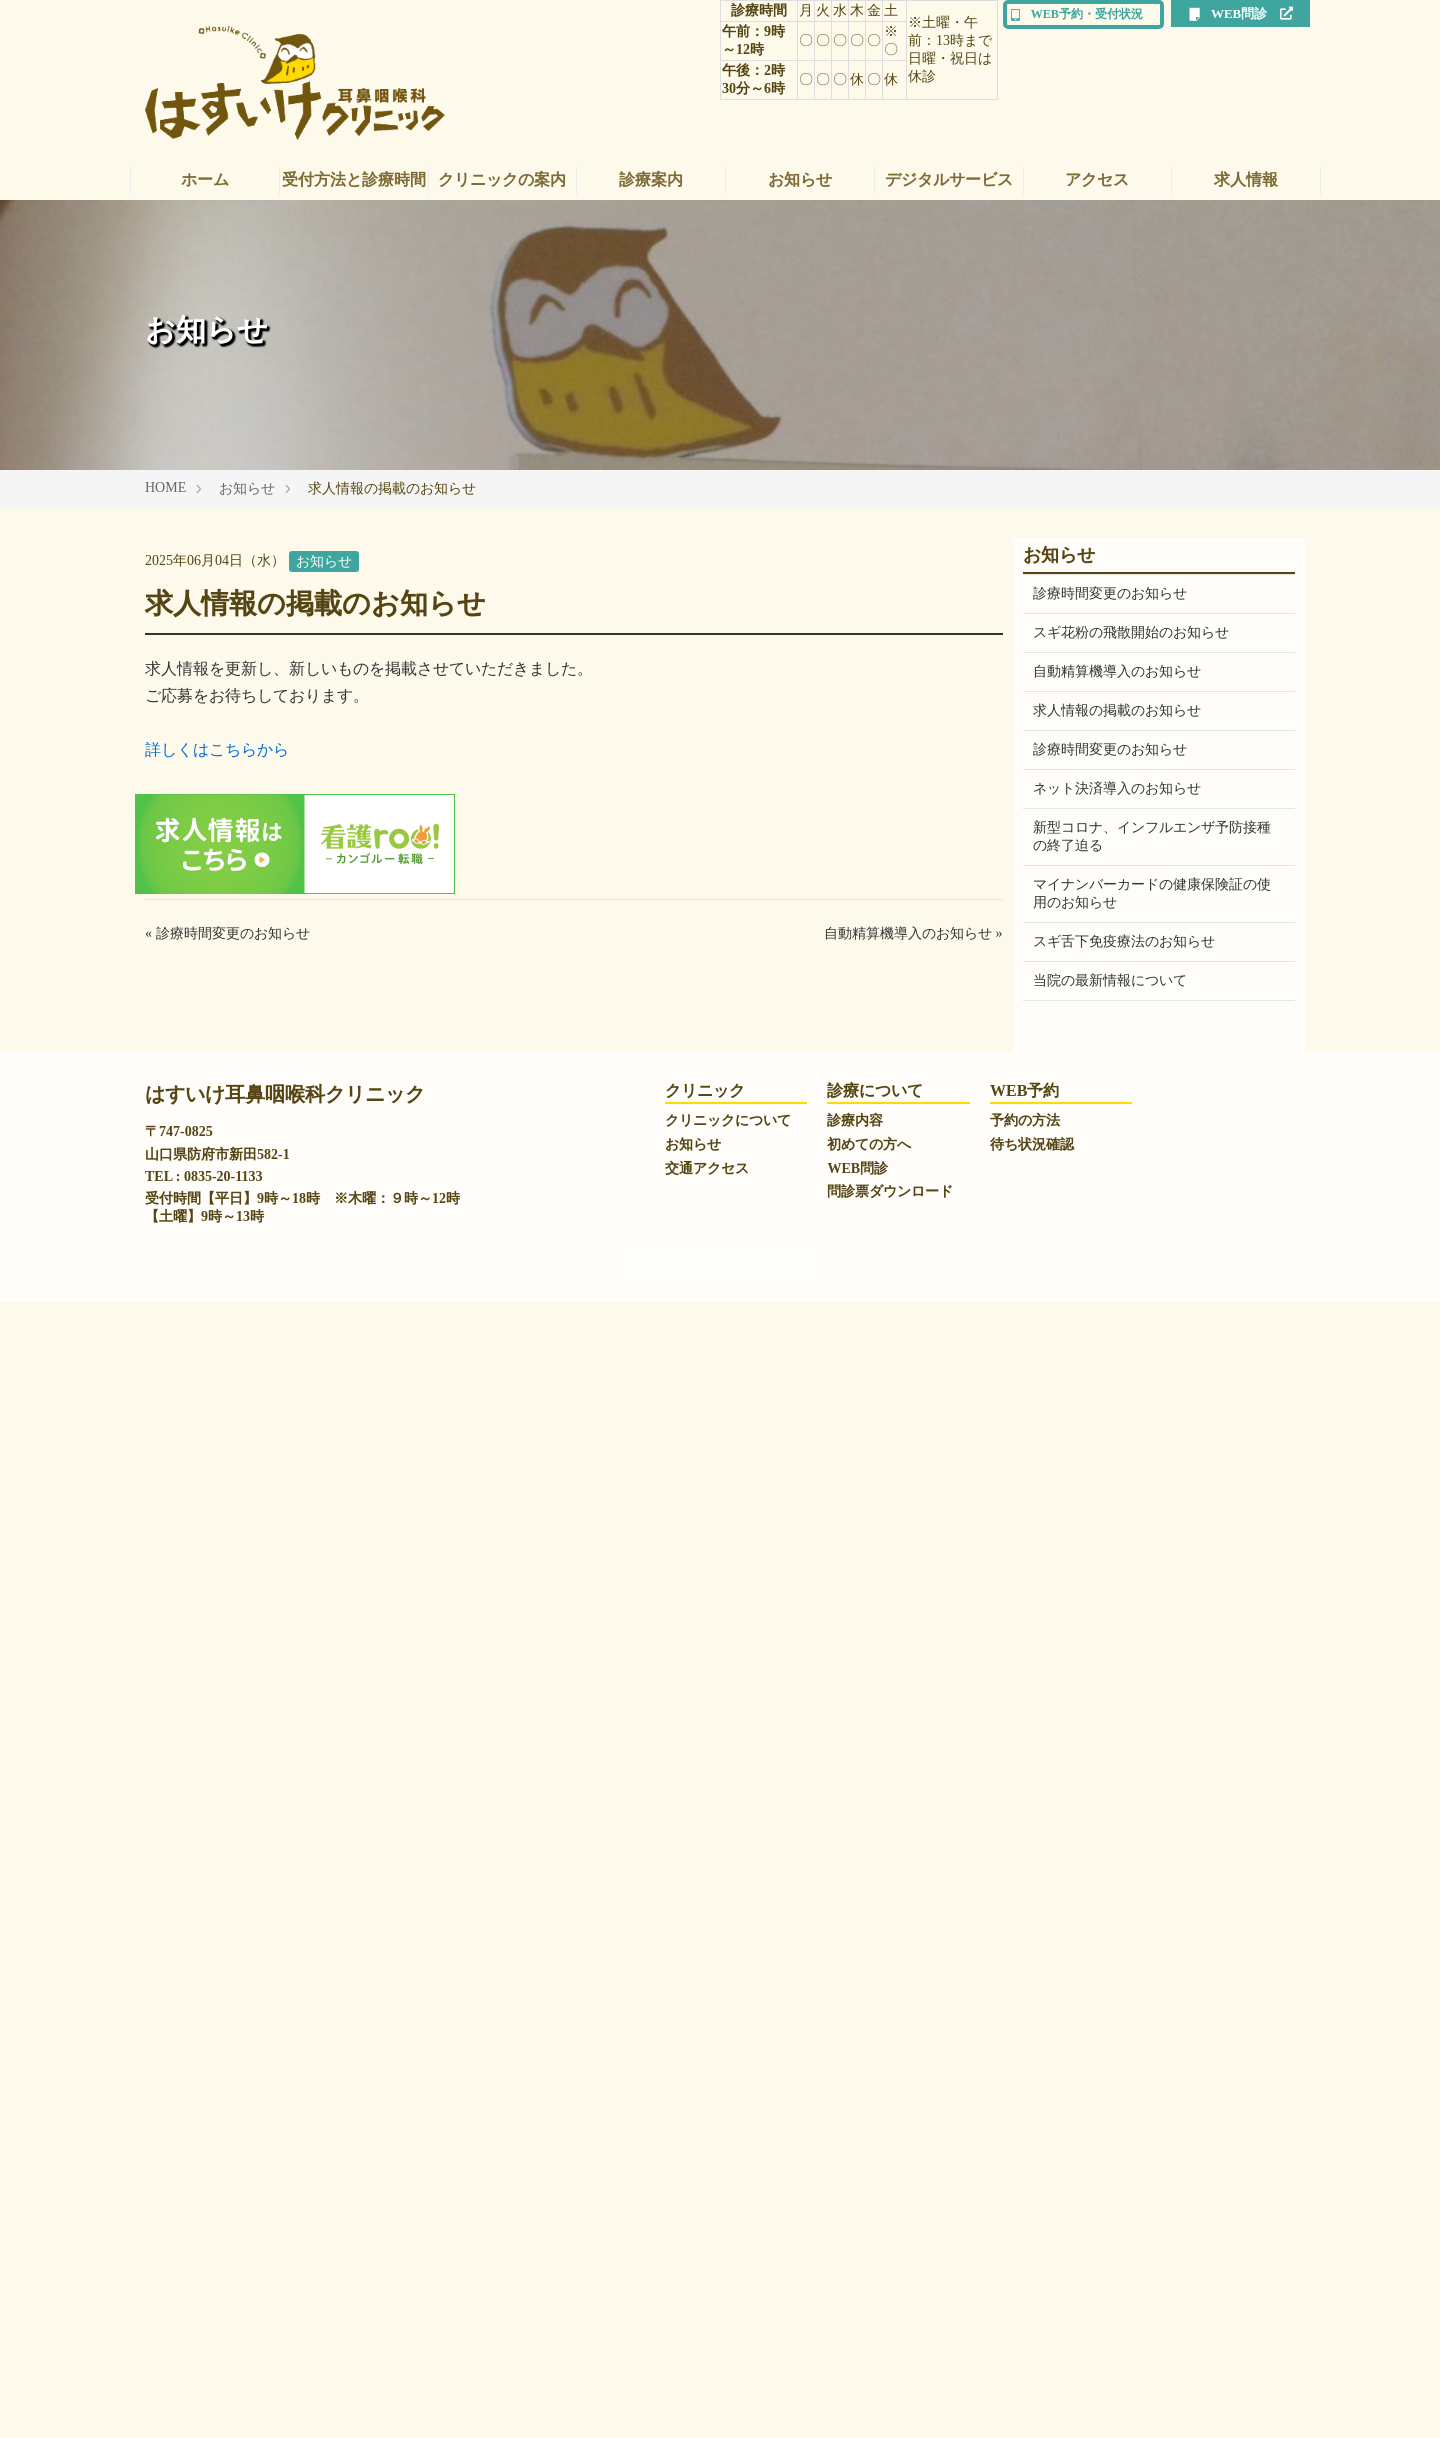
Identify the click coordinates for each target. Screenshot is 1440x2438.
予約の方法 (1025, 2256)
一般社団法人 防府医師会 (1112, 2038)
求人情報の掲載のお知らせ (1117, 710)
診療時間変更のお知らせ (1110, 593)
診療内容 (855, 2256)
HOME (165, 487)
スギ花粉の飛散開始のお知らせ (1131, 632)
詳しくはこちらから (217, 749)
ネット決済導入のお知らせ (1117, 788)
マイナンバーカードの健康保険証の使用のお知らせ (1152, 893)
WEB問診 (1240, 14)
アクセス (1097, 179)
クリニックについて (728, 2256)
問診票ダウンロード (890, 2328)
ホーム (205, 179)
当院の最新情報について (1110, 980)
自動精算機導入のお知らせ (1117, 671)
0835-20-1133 (223, 2312)
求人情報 (1246, 179)
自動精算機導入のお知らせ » (913, 933)
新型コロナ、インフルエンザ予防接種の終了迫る (1152, 836)
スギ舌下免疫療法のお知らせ (1124, 941)
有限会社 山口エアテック (1112, 2116)
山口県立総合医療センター (1117, 1999)
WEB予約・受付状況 (1076, 14)
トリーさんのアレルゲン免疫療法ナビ (1152, 2077)
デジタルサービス (949, 179)
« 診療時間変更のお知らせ (227, 933)
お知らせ (800, 179)
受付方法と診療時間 (354, 179)
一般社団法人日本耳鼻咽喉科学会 (1138, 1921)
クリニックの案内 (502, 179)
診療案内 (651, 179)
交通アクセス (707, 2304)
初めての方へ (869, 2280)
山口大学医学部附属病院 (1110, 1960)
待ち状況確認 (1032, 2280)
